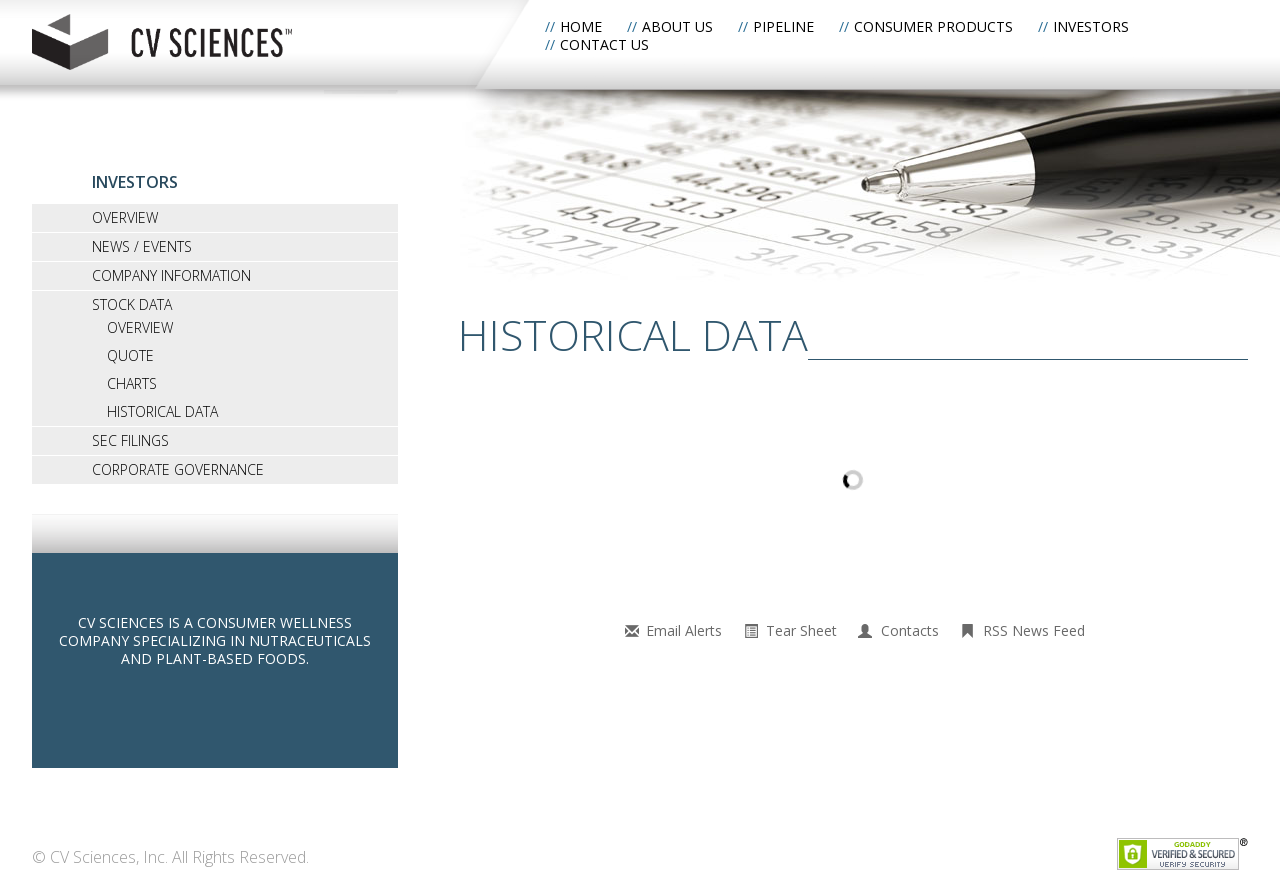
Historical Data (162, 411)
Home (581, 26)
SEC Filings (130, 440)
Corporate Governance (178, 469)
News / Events (142, 246)
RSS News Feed (1034, 630)
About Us (677, 26)
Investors (1091, 26)
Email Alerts (684, 630)
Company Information (171, 275)
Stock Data (132, 304)
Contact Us (604, 44)
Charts (132, 383)
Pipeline (783, 26)
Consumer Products (933, 26)
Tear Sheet (801, 630)
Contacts (910, 630)
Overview (125, 217)
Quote (130, 355)
